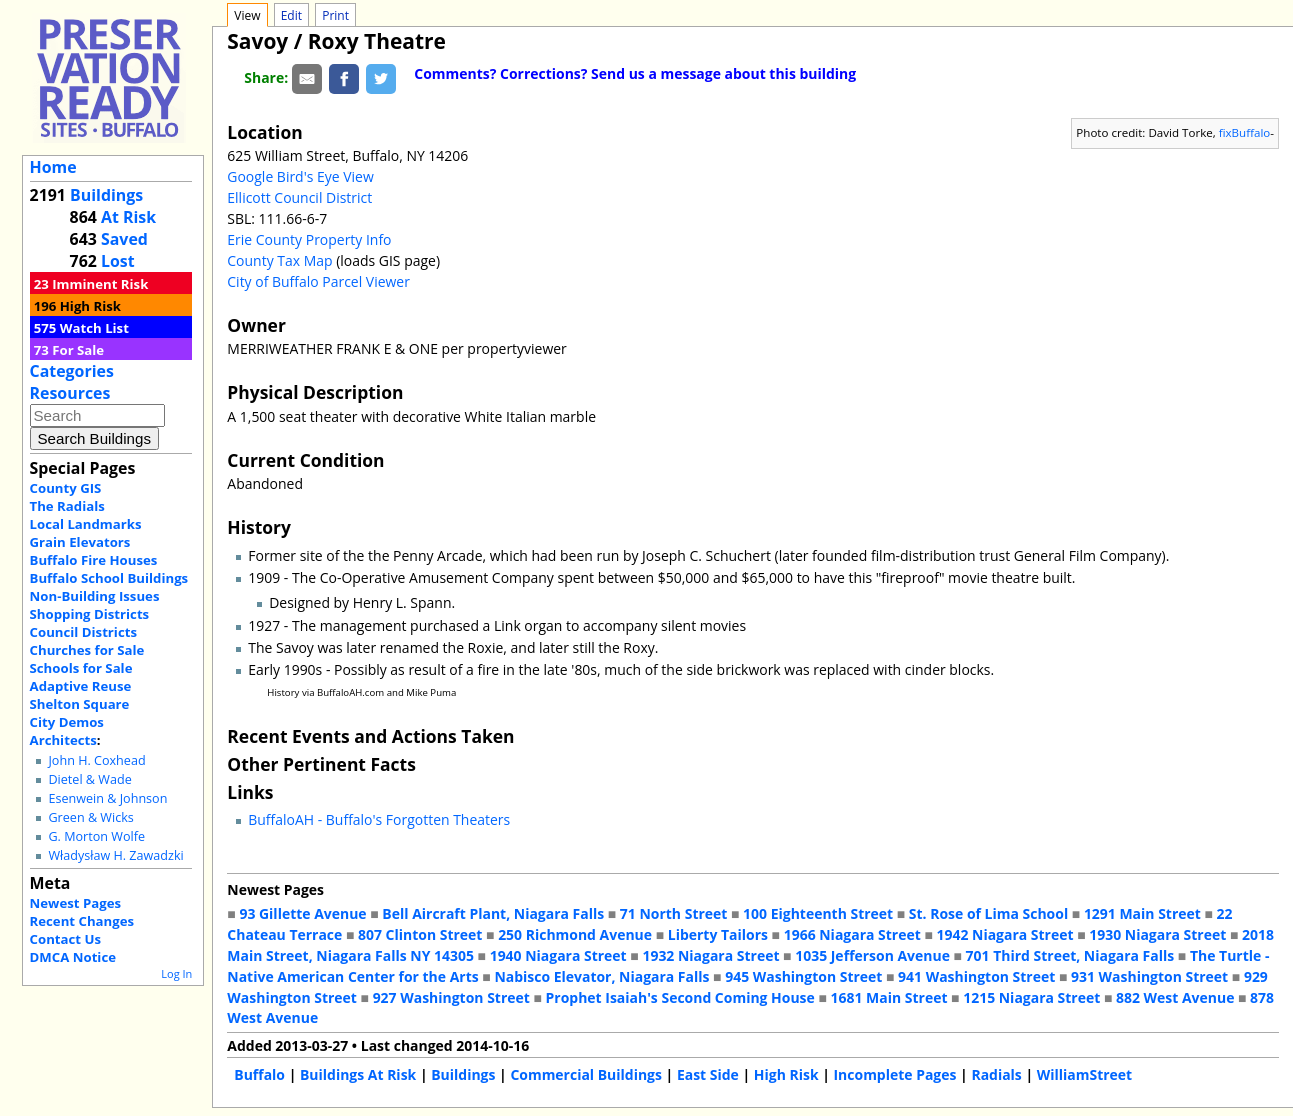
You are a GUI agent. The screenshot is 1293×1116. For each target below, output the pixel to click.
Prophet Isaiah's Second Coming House (680, 997)
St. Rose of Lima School (988, 913)
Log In (176, 973)
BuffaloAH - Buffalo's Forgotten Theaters (379, 819)
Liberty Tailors (718, 934)
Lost (118, 261)
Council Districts (83, 632)
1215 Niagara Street (1031, 997)
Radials (996, 1074)
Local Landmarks (86, 524)
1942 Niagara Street (1004, 934)
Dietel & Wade (89, 779)
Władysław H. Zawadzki (115, 855)
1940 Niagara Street (558, 955)
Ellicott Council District (299, 197)
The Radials (67, 506)
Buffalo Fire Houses (94, 560)
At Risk (128, 217)
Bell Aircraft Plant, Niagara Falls (493, 913)
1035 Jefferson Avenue (872, 955)
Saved (124, 239)
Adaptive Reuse (81, 686)
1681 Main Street (889, 997)
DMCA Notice (73, 957)
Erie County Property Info (309, 239)
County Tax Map (279, 260)
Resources (70, 393)
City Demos (67, 722)
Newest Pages (75, 903)
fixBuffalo (1245, 132)
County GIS (66, 488)
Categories (72, 371)
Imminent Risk (100, 284)
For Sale (78, 350)
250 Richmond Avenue (575, 934)
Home (53, 167)
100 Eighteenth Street (818, 913)
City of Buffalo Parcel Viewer (318, 281)
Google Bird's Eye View (300, 176)
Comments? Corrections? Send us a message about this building (635, 73)
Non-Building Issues (95, 596)
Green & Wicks (90, 817)
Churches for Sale (87, 650)
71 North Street (674, 913)
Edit (291, 15)
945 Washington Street (803, 976)
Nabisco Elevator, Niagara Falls (601, 976)
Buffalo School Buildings (109, 578)
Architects (63, 740)
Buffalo (259, 1074)
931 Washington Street (1149, 976)
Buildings (106, 195)
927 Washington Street (451, 997)
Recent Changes (82, 921)
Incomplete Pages (895, 1074)
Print (335, 15)
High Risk (90, 306)
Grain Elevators (80, 542)
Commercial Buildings (586, 1074)
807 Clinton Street (420, 934)
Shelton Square (80, 704)
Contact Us (65, 939)
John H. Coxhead (96, 760)
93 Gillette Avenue (302, 913)
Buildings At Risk (358, 1074)
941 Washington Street (976, 976)
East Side (708, 1074)
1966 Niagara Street (852, 934)
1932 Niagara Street (710, 955)
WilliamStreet (1084, 1074)
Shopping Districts (90, 614)
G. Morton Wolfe (96, 836)
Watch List (94, 328)
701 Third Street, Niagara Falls (1070, 955)
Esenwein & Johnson (107, 798)
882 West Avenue (1175, 997)
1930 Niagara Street (1157, 934)
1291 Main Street (1142, 913)
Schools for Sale (81, 668)
